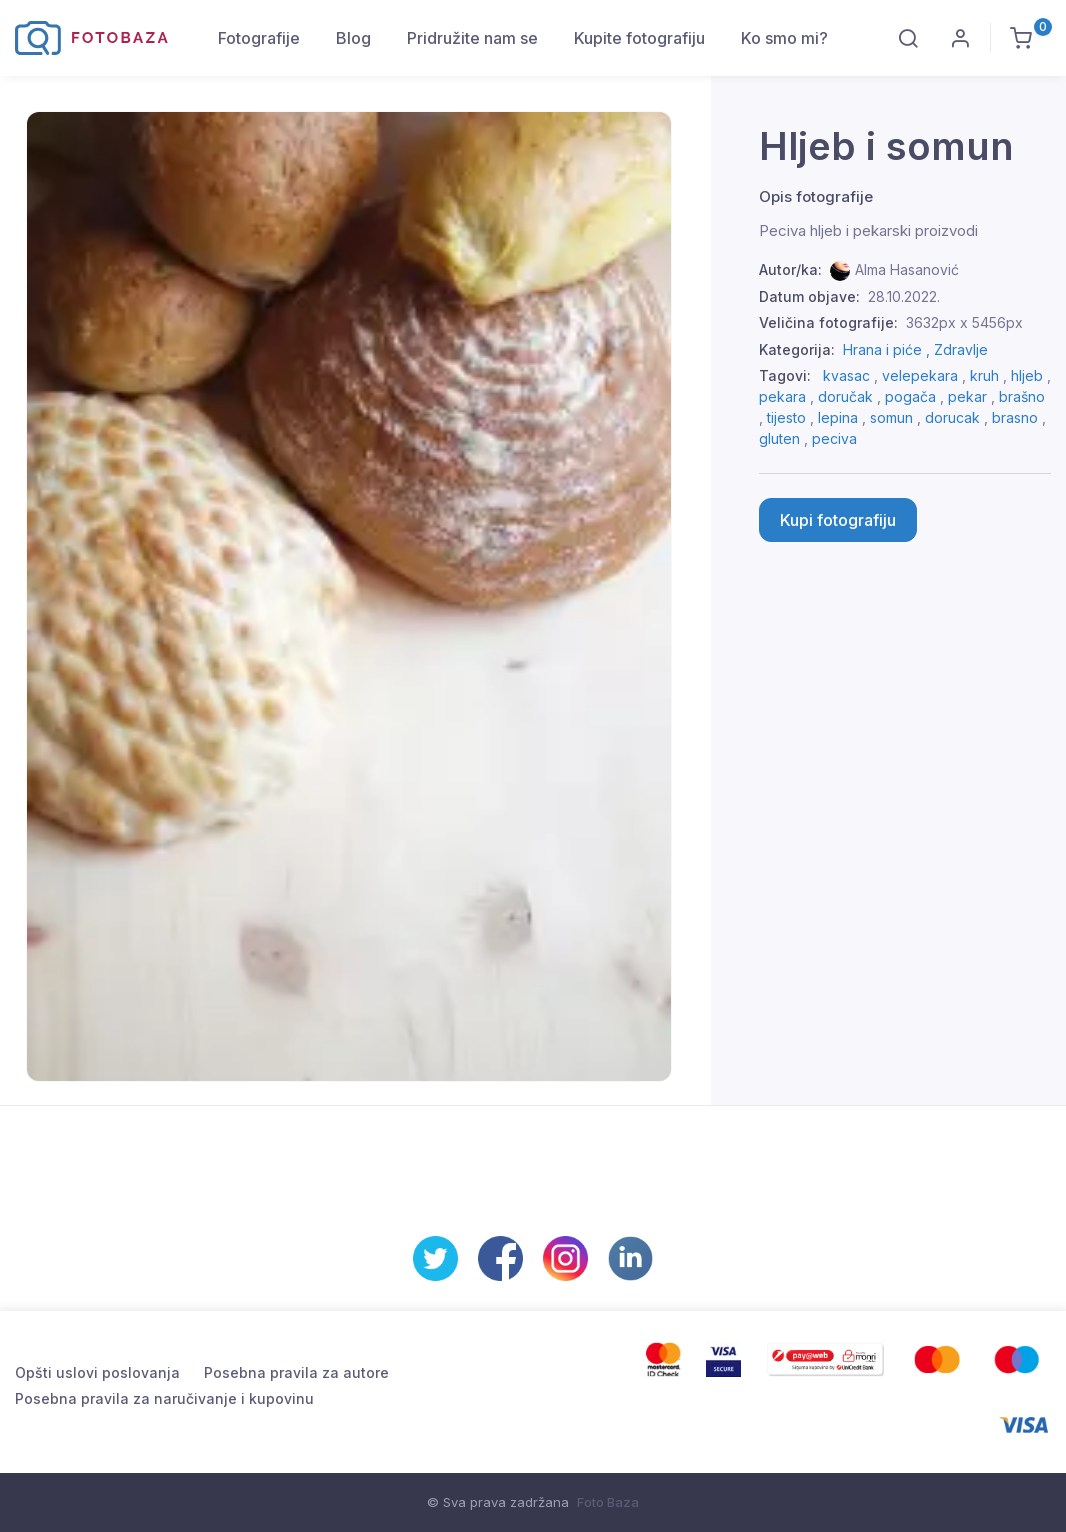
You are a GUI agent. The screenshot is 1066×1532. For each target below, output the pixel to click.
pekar (967, 396)
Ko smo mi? (784, 38)
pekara (782, 396)
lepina (838, 417)
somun (891, 417)
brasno (1015, 417)
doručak (845, 396)
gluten (779, 438)
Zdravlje (961, 349)
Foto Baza (608, 1502)
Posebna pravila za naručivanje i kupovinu (164, 1398)
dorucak (952, 417)
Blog (353, 38)
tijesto (786, 417)
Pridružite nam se (472, 38)
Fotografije (259, 38)
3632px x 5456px (964, 322)
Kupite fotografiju (639, 38)
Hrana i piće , (888, 349)
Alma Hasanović (907, 269)
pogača (910, 396)
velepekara (920, 375)
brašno (1022, 396)
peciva (834, 438)
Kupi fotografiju (838, 520)
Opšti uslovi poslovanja (97, 1372)
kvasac (846, 375)
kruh (984, 375)
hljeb (1027, 375)
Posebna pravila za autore (296, 1372)
